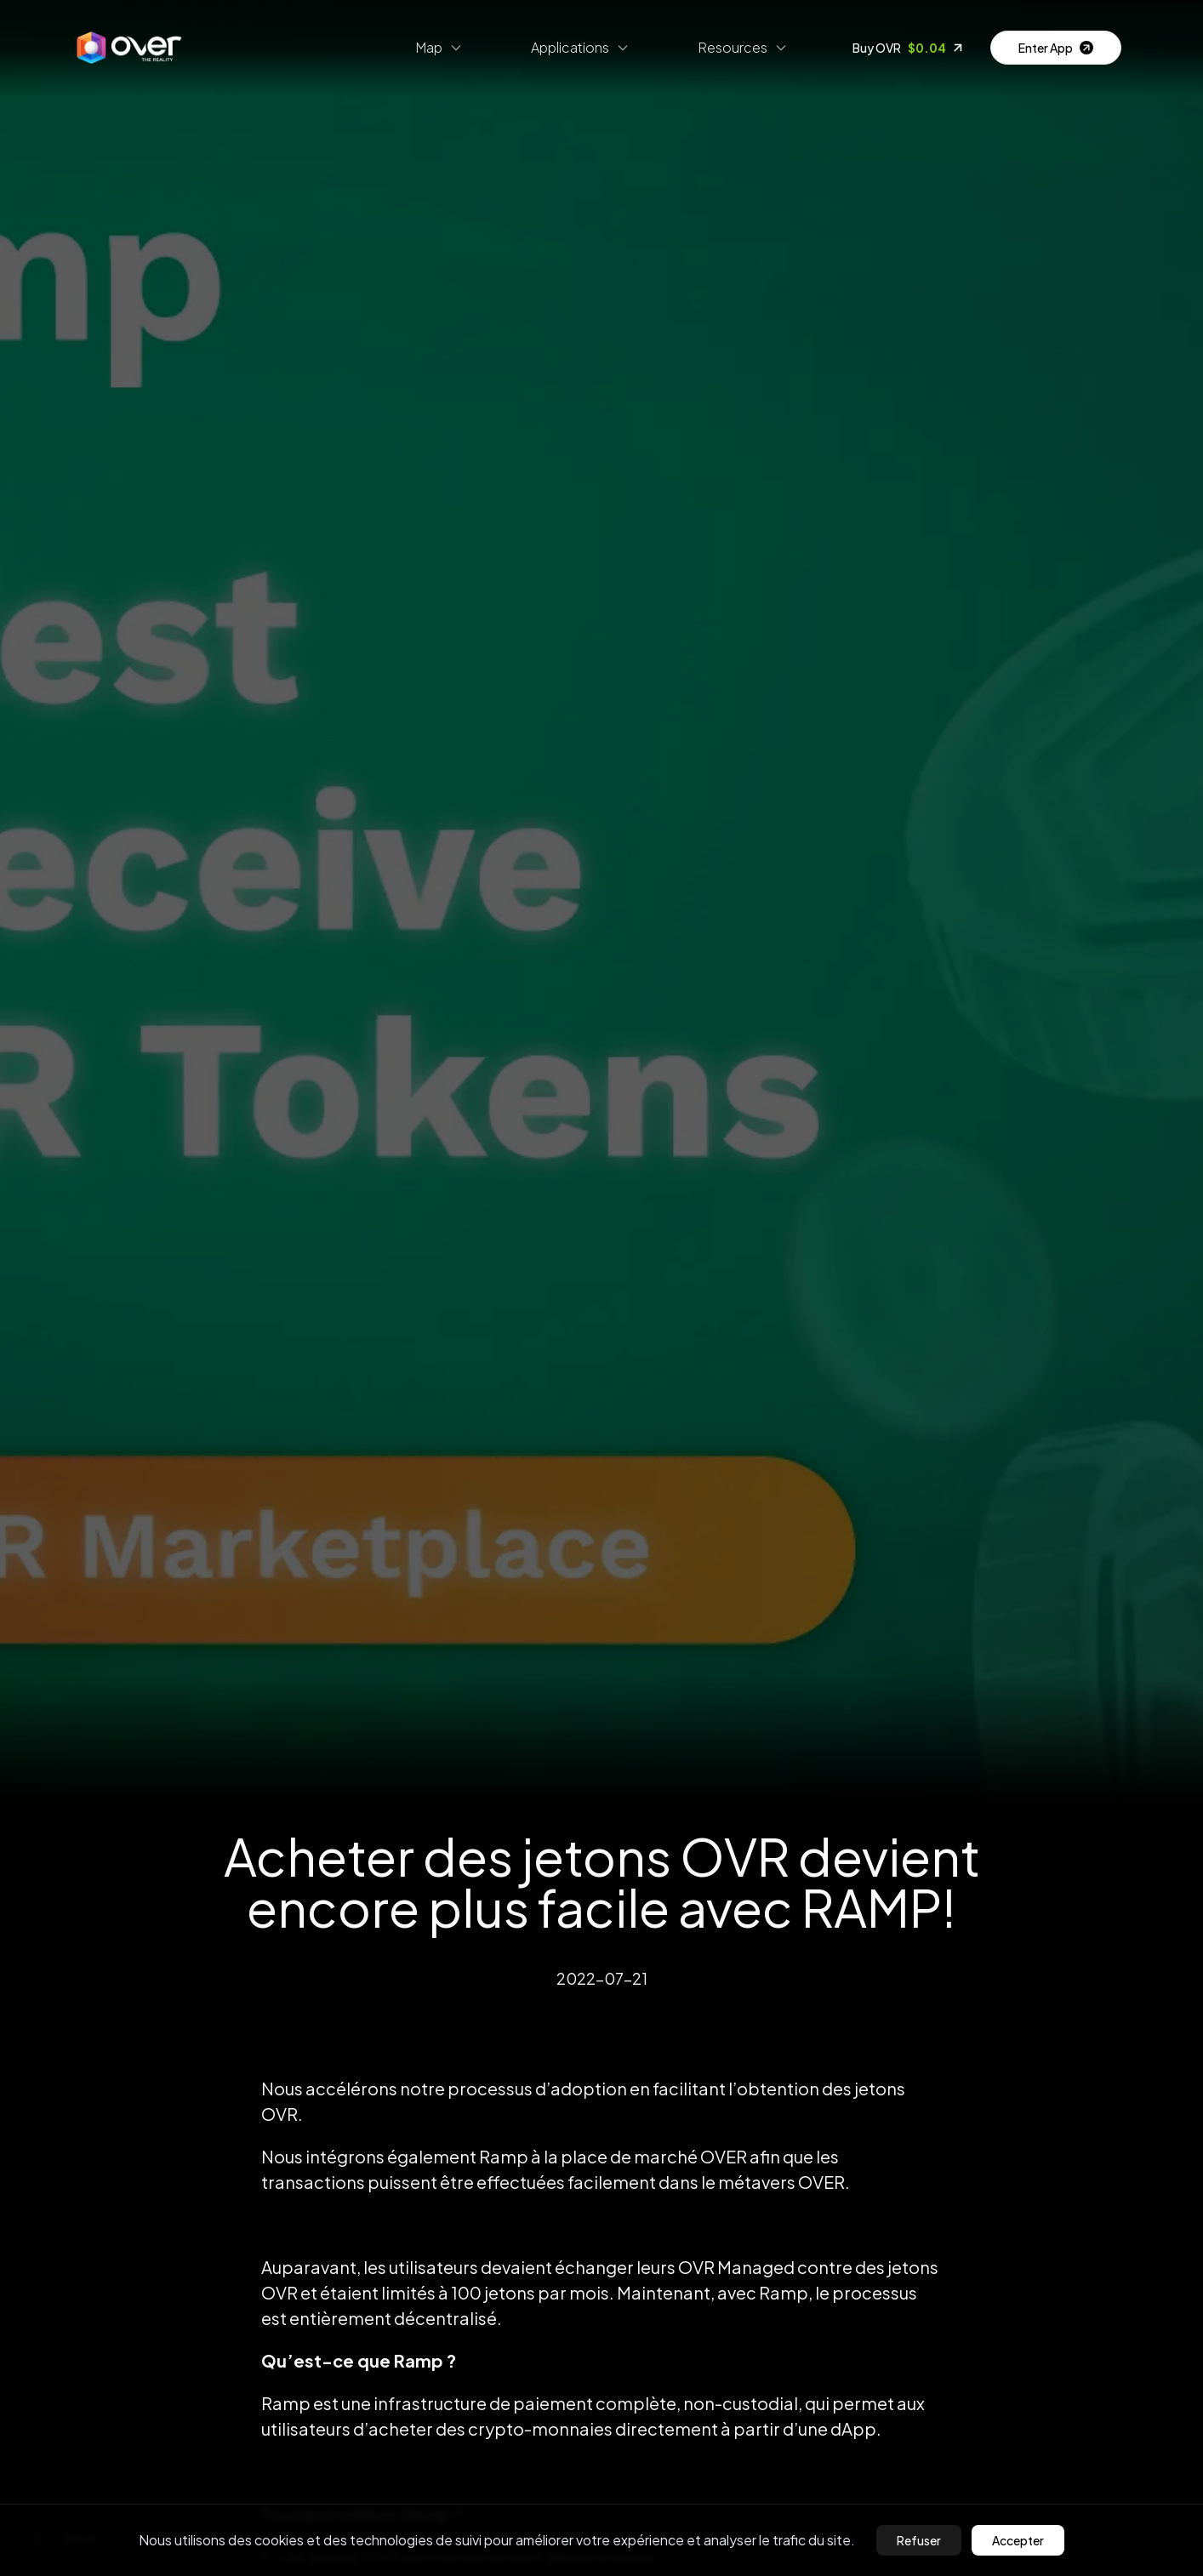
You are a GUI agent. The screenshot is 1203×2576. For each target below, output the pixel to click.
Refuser (919, 2540)
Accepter (1018, 2540)
